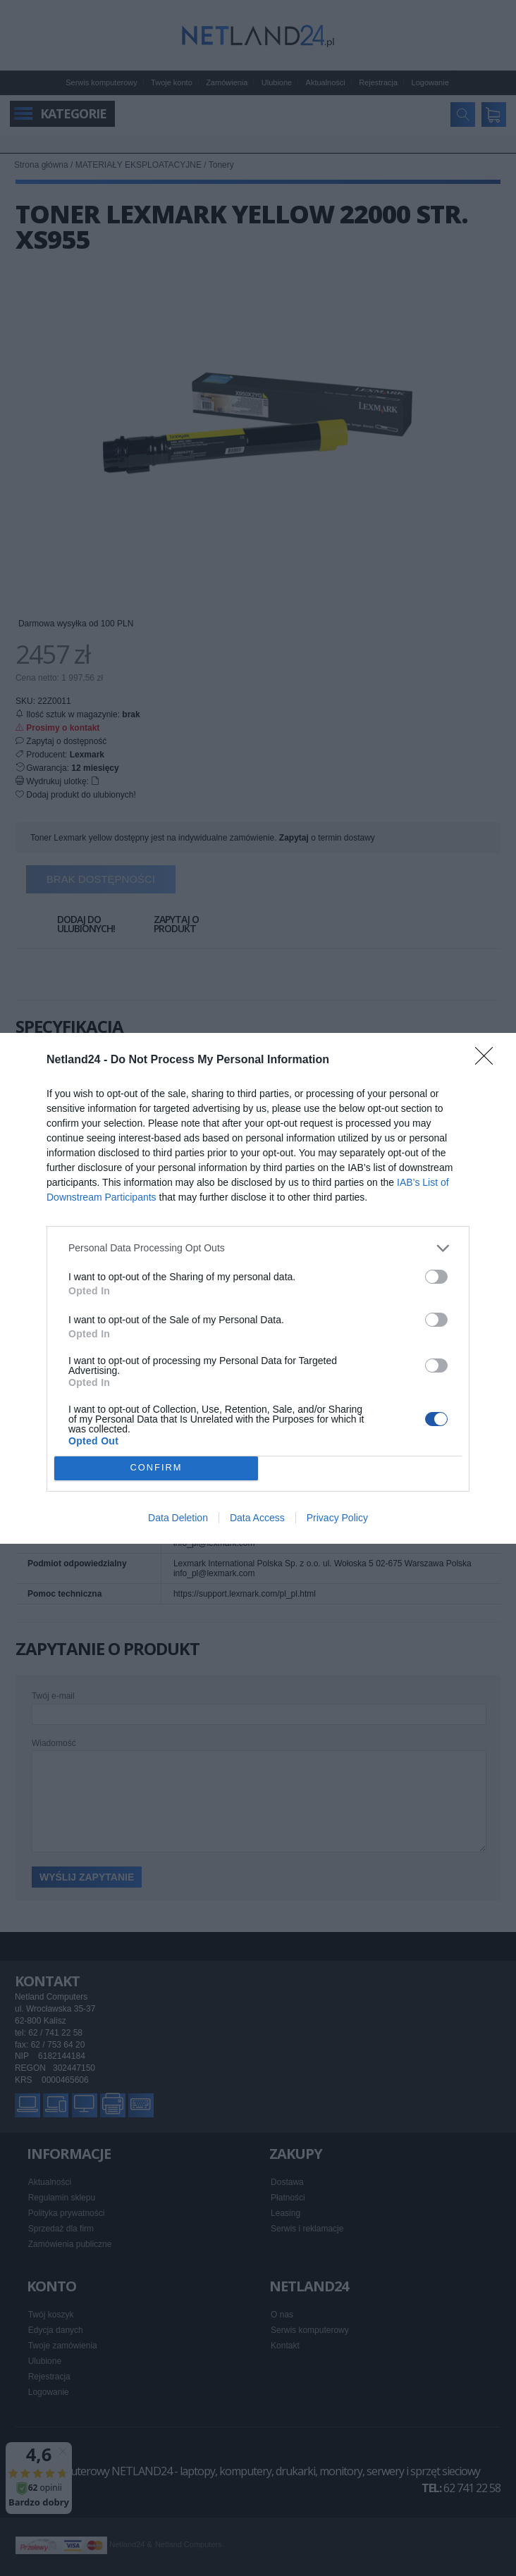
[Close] (488, 1060)
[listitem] (258, 1248)
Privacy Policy (337, 1517)
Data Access (257, 1517)
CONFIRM (156, 1468)
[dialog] (258, 1288)
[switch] (436, 1277)
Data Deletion (178, 1517)
